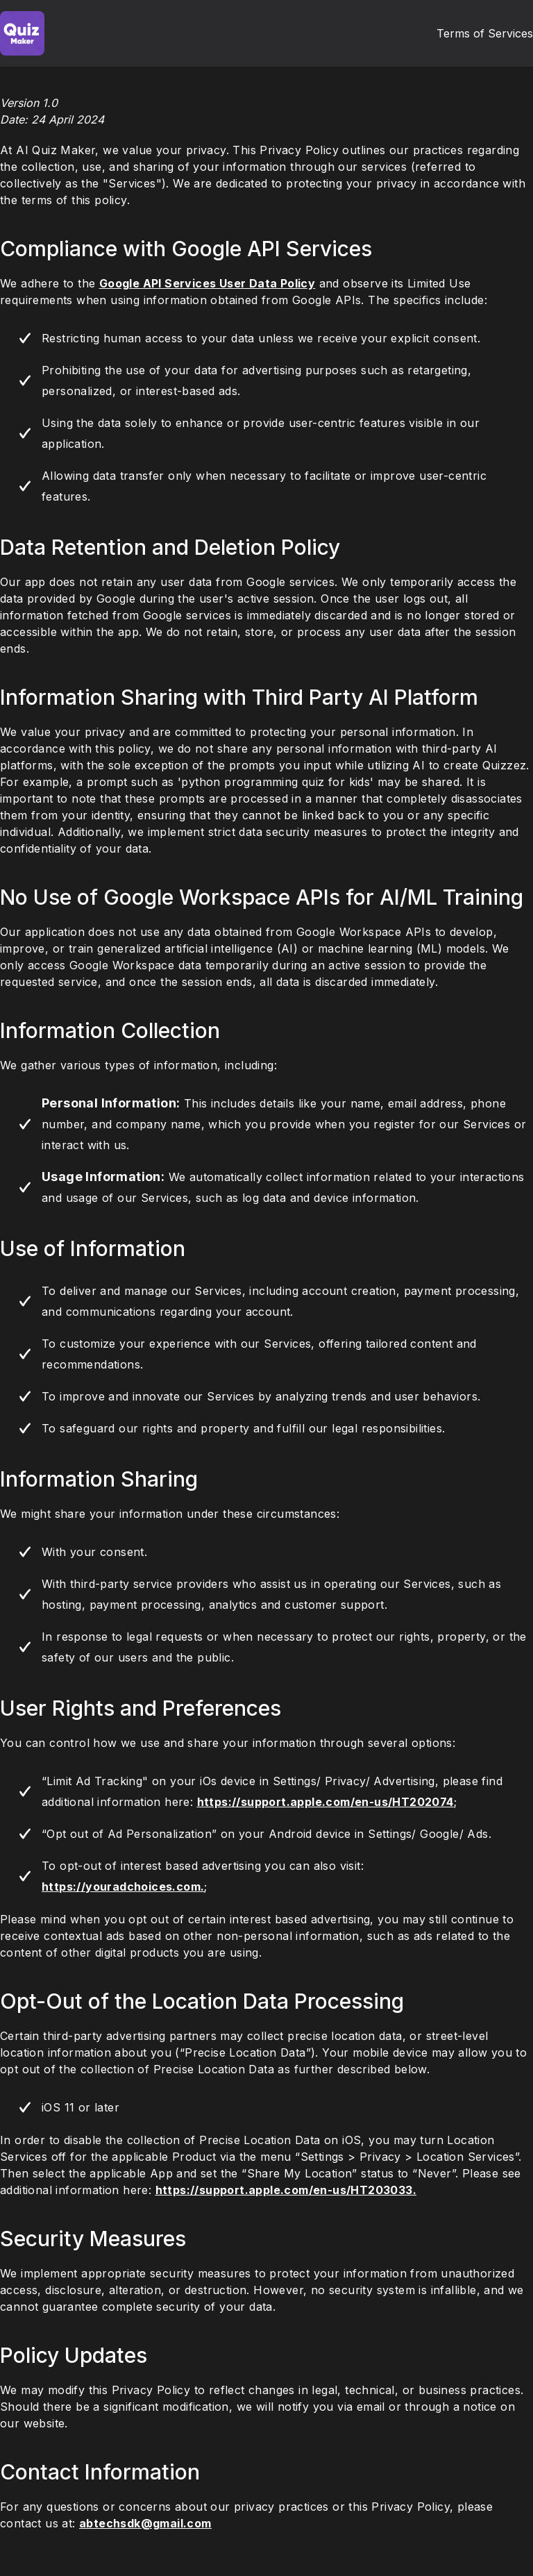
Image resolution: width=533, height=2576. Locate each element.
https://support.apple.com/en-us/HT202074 (325, 1802)
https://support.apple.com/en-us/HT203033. (285, 2190)
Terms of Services (485, 33)
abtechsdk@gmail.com (145, 2523)
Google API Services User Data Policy (207, 283)
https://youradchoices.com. (123, 1886)
